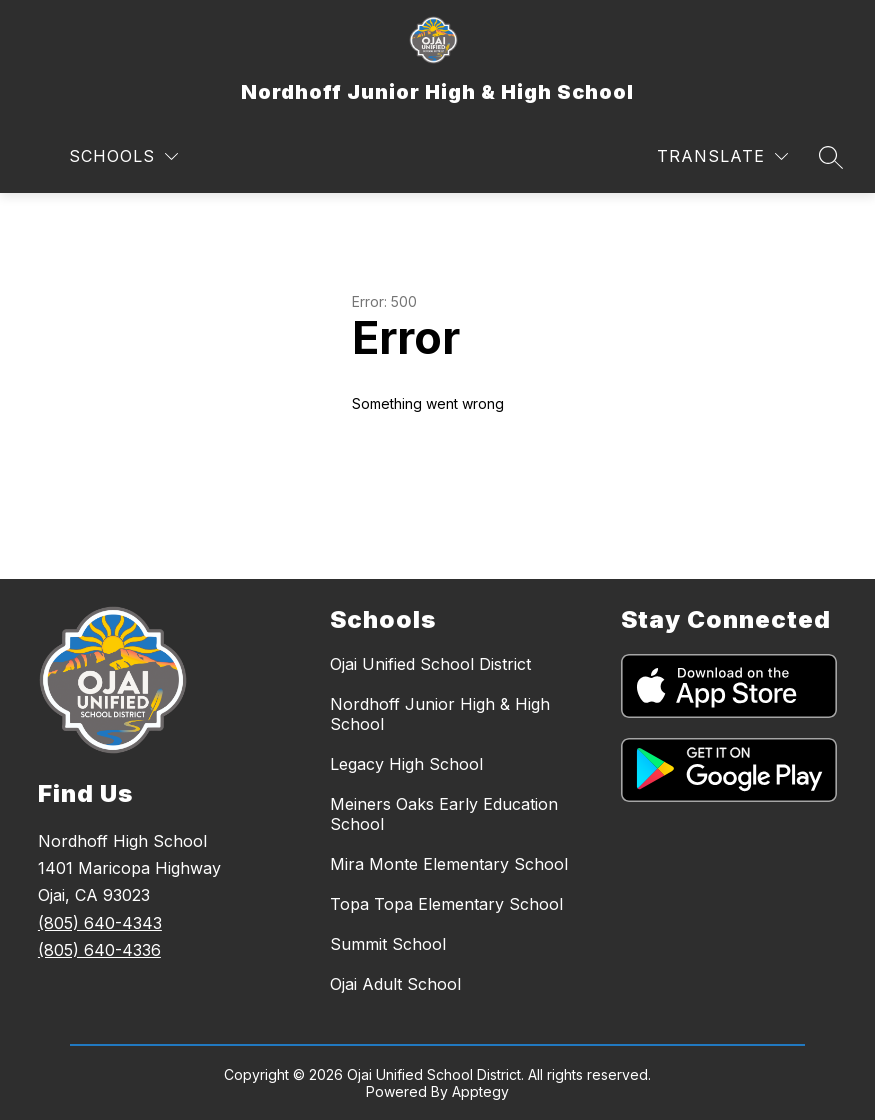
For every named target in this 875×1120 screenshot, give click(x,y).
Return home (409, 470)
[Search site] (831, 157)
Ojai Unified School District (430, 664)
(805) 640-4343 (100, 923)
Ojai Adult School (395, 984)
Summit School (388, 944)
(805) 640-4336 (99, 950)
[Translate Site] (722, 156)
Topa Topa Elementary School (446, 904)
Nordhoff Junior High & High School (440, 714)
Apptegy (480, 1091)
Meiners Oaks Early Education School (444, 814)
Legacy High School (406, 764)
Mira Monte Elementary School (449, 864)
